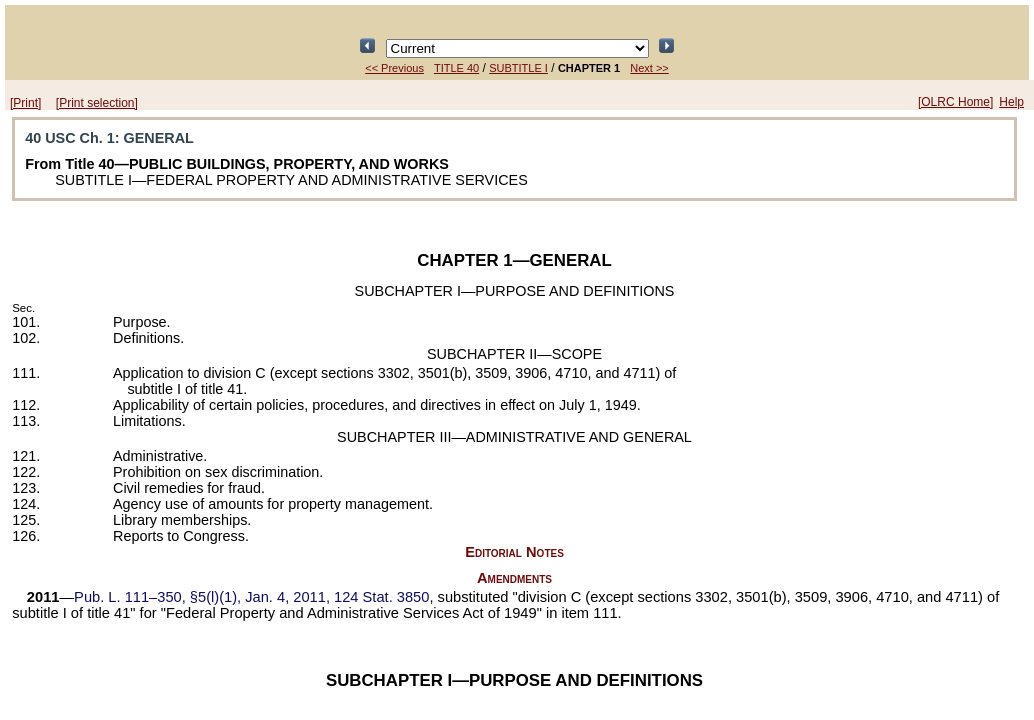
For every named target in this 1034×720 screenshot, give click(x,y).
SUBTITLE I (518, 68)
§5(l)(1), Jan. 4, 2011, (251, 597)
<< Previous (394, 68)
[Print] (25, 103)
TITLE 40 (456, 68)
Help (1011, 102)
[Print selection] (97, 103)
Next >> (649, 68)
